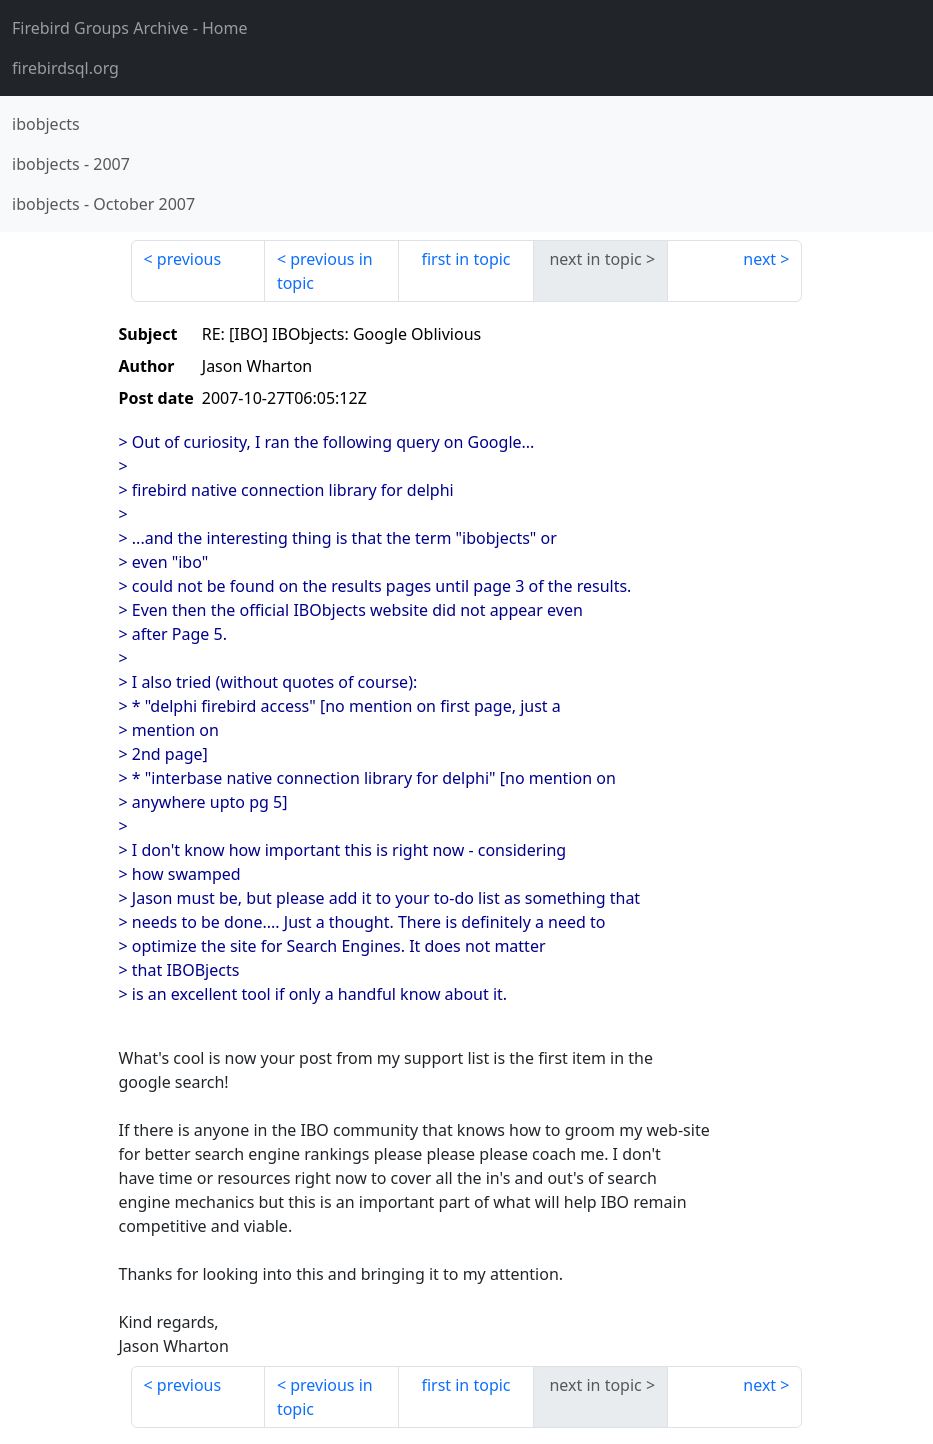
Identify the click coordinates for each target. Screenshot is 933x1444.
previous (189, 259)
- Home (130, 28)
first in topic (465, 259)
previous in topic (325, 271)
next (759, 259)
